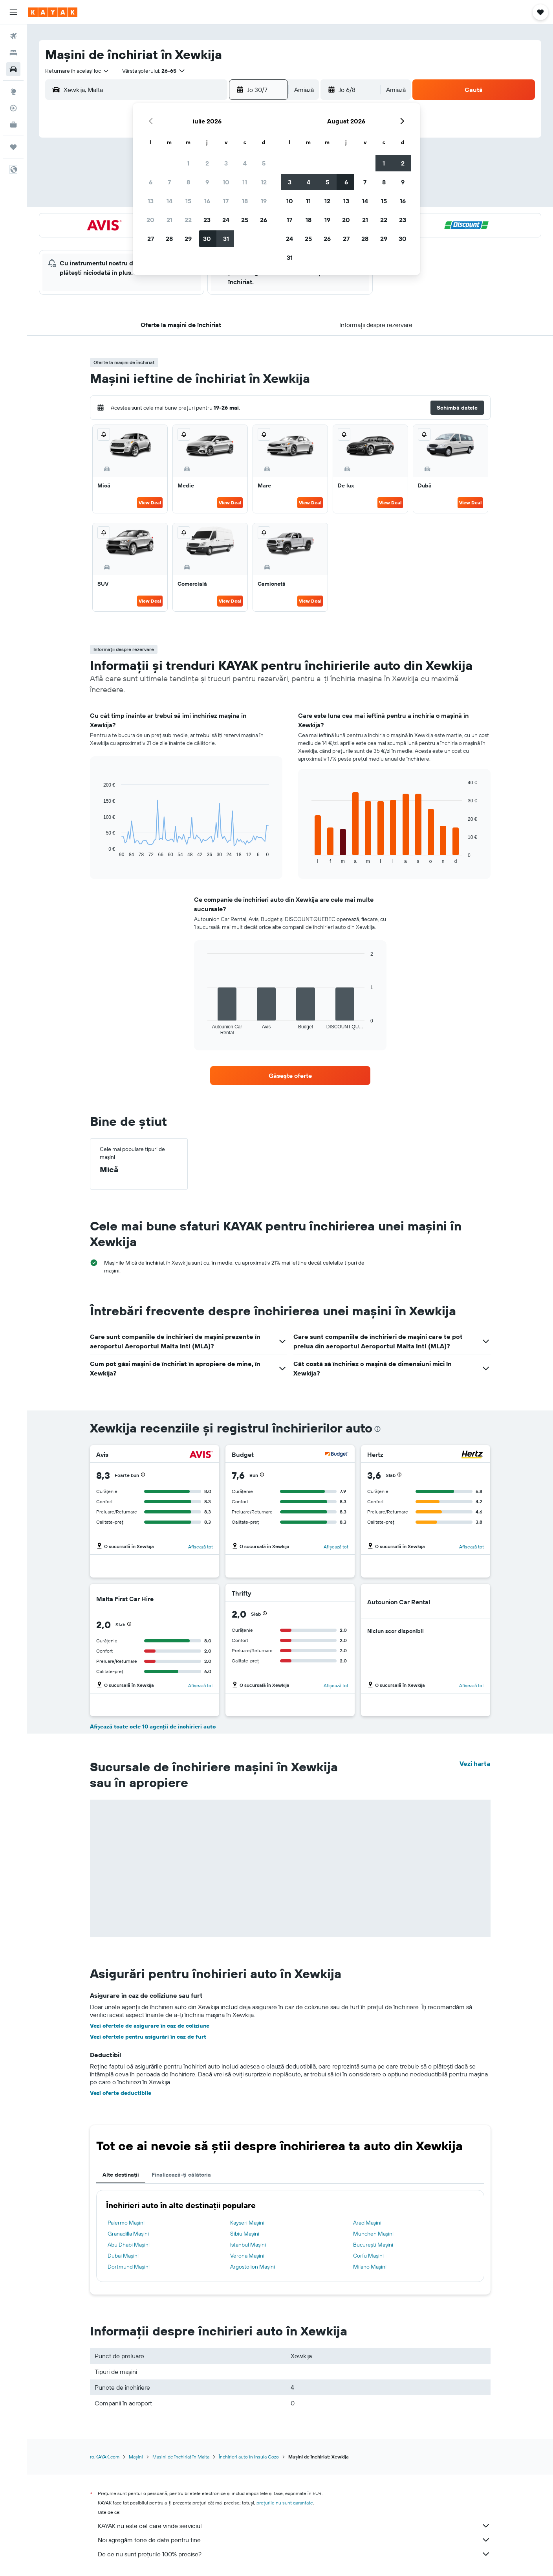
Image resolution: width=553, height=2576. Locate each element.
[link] (290, 1075)
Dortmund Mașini (129, 2266)
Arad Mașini (367, 2222)
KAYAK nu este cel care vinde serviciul (294, 2525)
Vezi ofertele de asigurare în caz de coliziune (149, 2025)
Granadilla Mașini (128, 2233)
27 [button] (150, 239)
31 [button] (226, 239)
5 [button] (264, 163)
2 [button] (207, 163)
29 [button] (188, 239)
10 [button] (226, 182)
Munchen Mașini (373, 2233)
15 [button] (188, 201)
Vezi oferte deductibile (120, 2092)
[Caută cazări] (13, 53)
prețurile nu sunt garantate (284, 2503)
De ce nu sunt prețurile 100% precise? (294, 2554)
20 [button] (150, 220)
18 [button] (245, 201)
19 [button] (264, 201)
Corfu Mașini (368, 2255)
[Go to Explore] (13, 91)
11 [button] (244, 182)
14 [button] (169, 201)
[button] (13, 12)
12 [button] (264, 182)
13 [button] (151, 201)
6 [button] (150, 182)
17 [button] (226, 201)
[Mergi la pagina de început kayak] (52, 12)
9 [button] (207, 182)
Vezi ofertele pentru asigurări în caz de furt (148, 2036)
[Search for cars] (13, 69)
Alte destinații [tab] (121, 2174)
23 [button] (207, 220)
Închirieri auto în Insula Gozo (249, 2457)
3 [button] (226, 163)
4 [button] (245, 163)
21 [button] (169, 220)
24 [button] (225, 220)
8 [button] (188, 182)
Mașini (136, 2457)
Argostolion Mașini (252, 2266)
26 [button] (263, 220)
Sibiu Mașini (244, 2233)
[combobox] (77, 71)
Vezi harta (475, 1763)
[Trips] (13, 147)
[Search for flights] (13, 36)
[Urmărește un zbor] (13, 108)
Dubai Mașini (123, 2255)
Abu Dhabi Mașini (129, 2244)
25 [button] (244, 220)
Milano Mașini (369, 2266)
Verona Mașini (247, 2255)
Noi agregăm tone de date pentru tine (294, 2540)
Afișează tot (200, 1547)
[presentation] (377, 1428)
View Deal (150, 503)
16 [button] (207, 201)
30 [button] (207, 239)
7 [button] (169, 182)
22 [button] (188, 220)
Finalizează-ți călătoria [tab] (181, 2174)
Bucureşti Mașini (373, 2244)
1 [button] (188, 163)
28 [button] (169, 239)
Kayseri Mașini (247, 2222)
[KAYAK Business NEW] (13, 124)
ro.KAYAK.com (104, 2457)
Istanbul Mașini (248, 2244)
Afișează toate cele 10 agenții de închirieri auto (153, 1726)
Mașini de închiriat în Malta (180, 2457)
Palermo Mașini (126, 2222)
